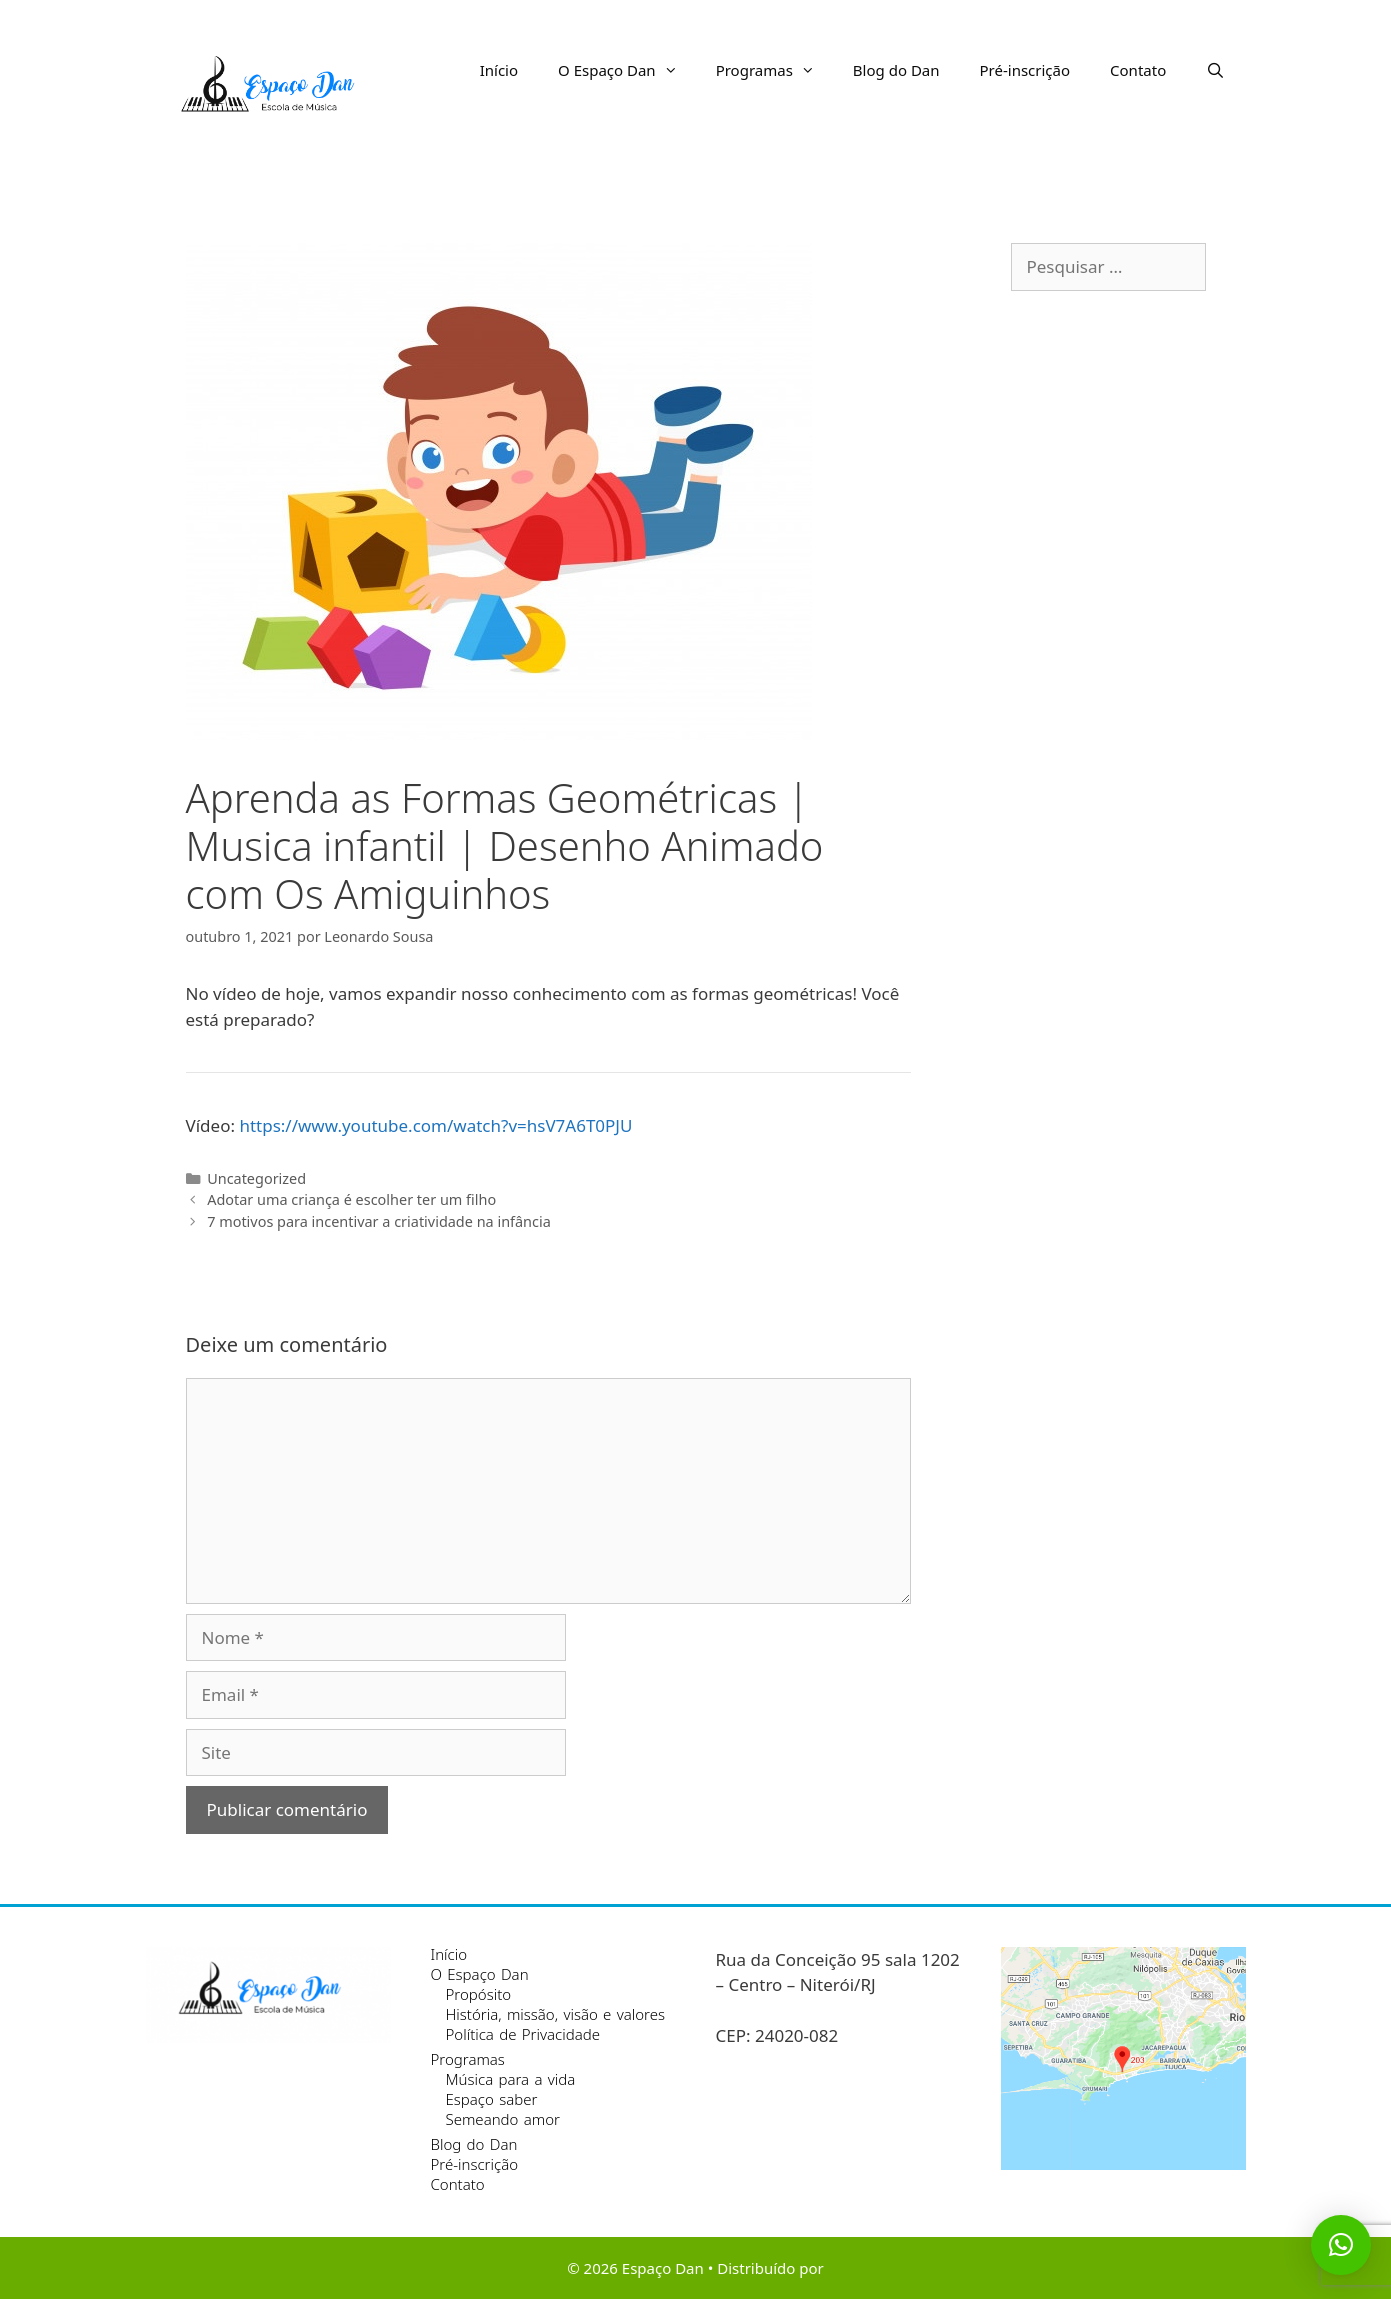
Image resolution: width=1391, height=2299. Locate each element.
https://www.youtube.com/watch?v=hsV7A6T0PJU (435, 1125)
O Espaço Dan (627, 70)
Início (499, 70)
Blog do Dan (896, 70)
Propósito (479, 1994)
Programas (774, 70)
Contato (1138, 70)
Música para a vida (511, 2079)
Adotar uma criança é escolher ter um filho (351, 1199)
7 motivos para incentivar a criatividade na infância (379, 1221)
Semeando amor (503, 2119)
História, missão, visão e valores (556, 2014)
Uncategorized (256, 1178)
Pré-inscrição (1025, 70)
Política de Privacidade (523, 2034)
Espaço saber (492, 2099)
